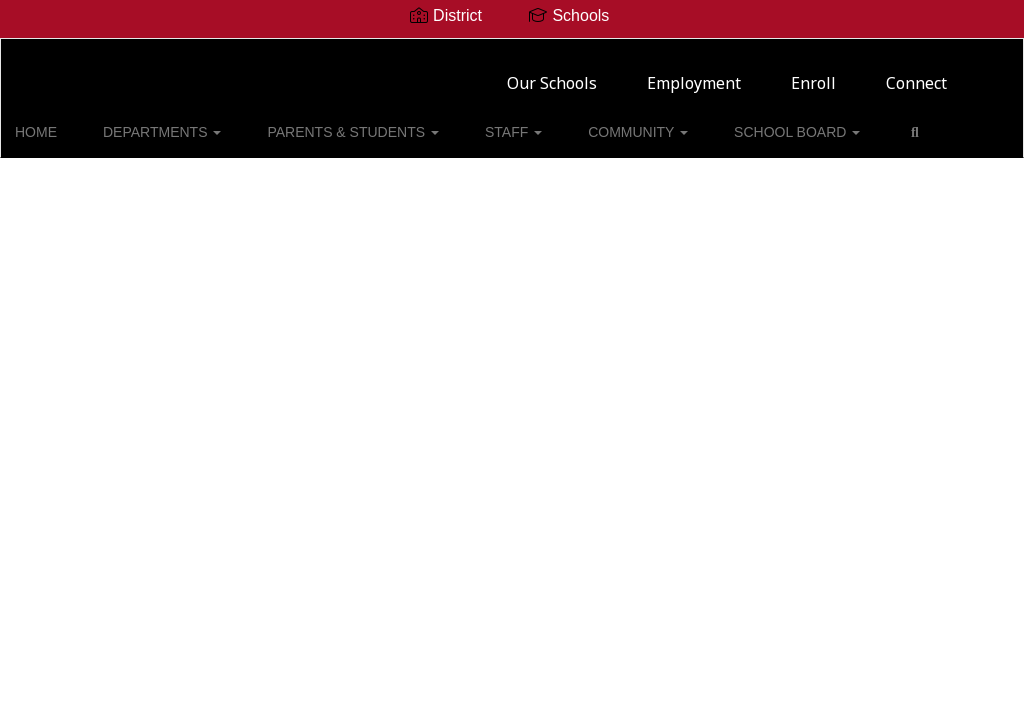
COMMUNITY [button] (605, 122)
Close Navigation (99, 180)
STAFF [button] (496, 122)
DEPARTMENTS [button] (177, 122)
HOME (67, 122)
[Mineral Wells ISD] (512, 51)
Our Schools (552, 74)
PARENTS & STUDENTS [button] (352, 122)
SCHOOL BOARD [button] (748, 122)
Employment (694, 74)
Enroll (813, 74)
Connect (916, 74)
